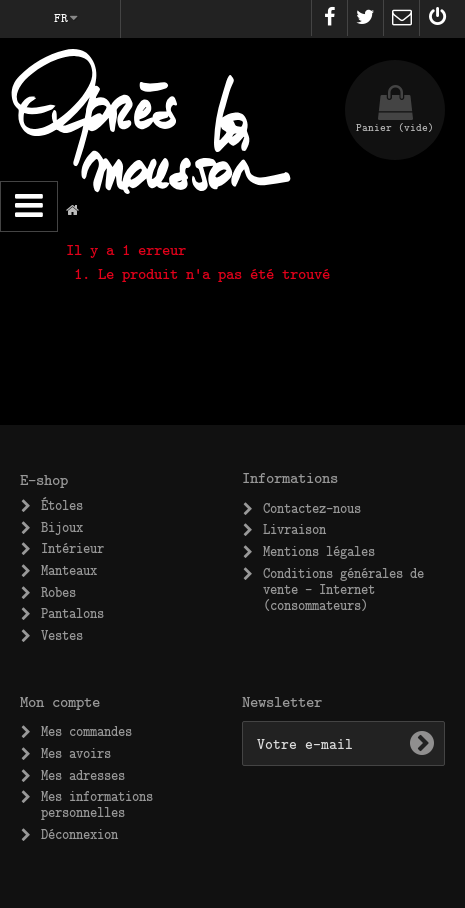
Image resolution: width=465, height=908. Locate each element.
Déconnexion (79, 834)
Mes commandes (86, 731)
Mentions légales (319, 551)
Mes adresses (83, 775)
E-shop (44, 479)
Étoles (62, 505)
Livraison (294, 529)
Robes (58, 592)
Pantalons (72, 613)
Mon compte (60, 701)
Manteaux (69, 570)
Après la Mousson (151, 135)
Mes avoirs (76, 753)
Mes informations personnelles (97, 804)
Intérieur (72, 548)
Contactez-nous (312, 508)
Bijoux (62, 527)
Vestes (62, 635)
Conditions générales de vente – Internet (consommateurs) (343, 589)
